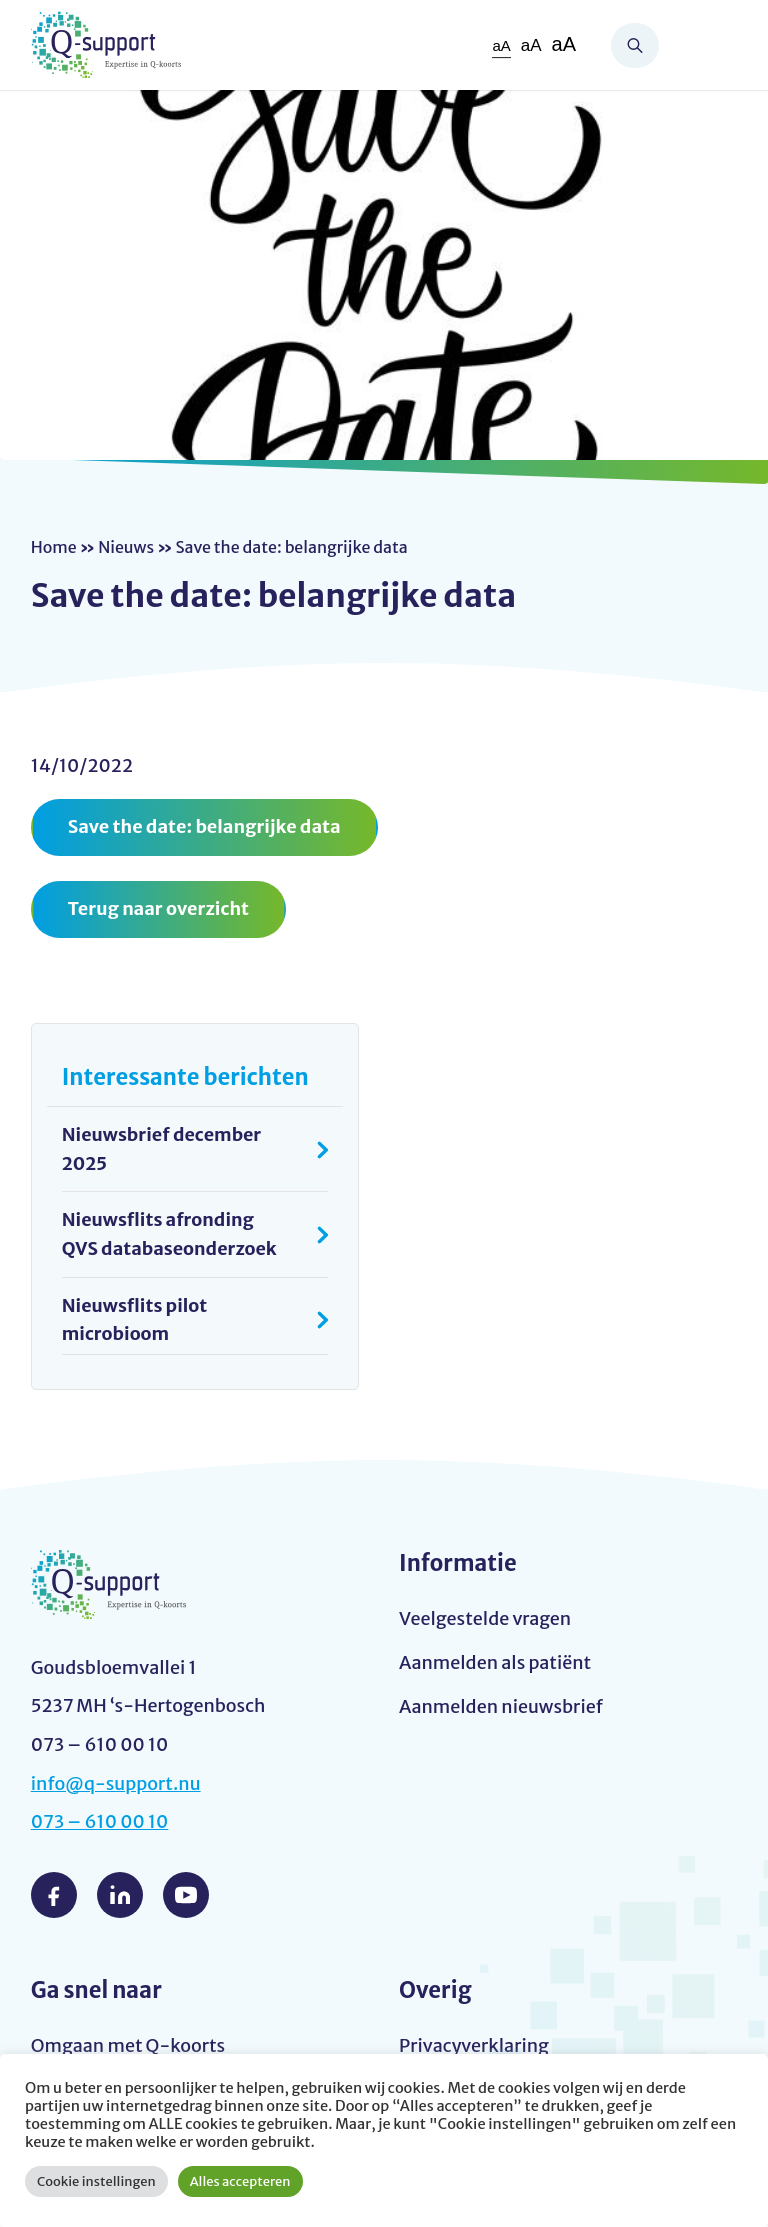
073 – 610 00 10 (100, 1822)
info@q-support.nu (116, 1783)
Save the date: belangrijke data (204, 826)
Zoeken (635, 45)
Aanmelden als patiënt (495, 1663)
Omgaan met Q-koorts (128, 2046)
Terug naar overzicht (158, 908)
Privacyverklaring (474, 2046)
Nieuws (126, 547)
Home (54, 547)
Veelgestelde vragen (485, 1619)
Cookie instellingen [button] (96, 2181)
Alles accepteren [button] (240, 2181)
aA (501, 45)
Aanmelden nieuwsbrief (501, 1706)
